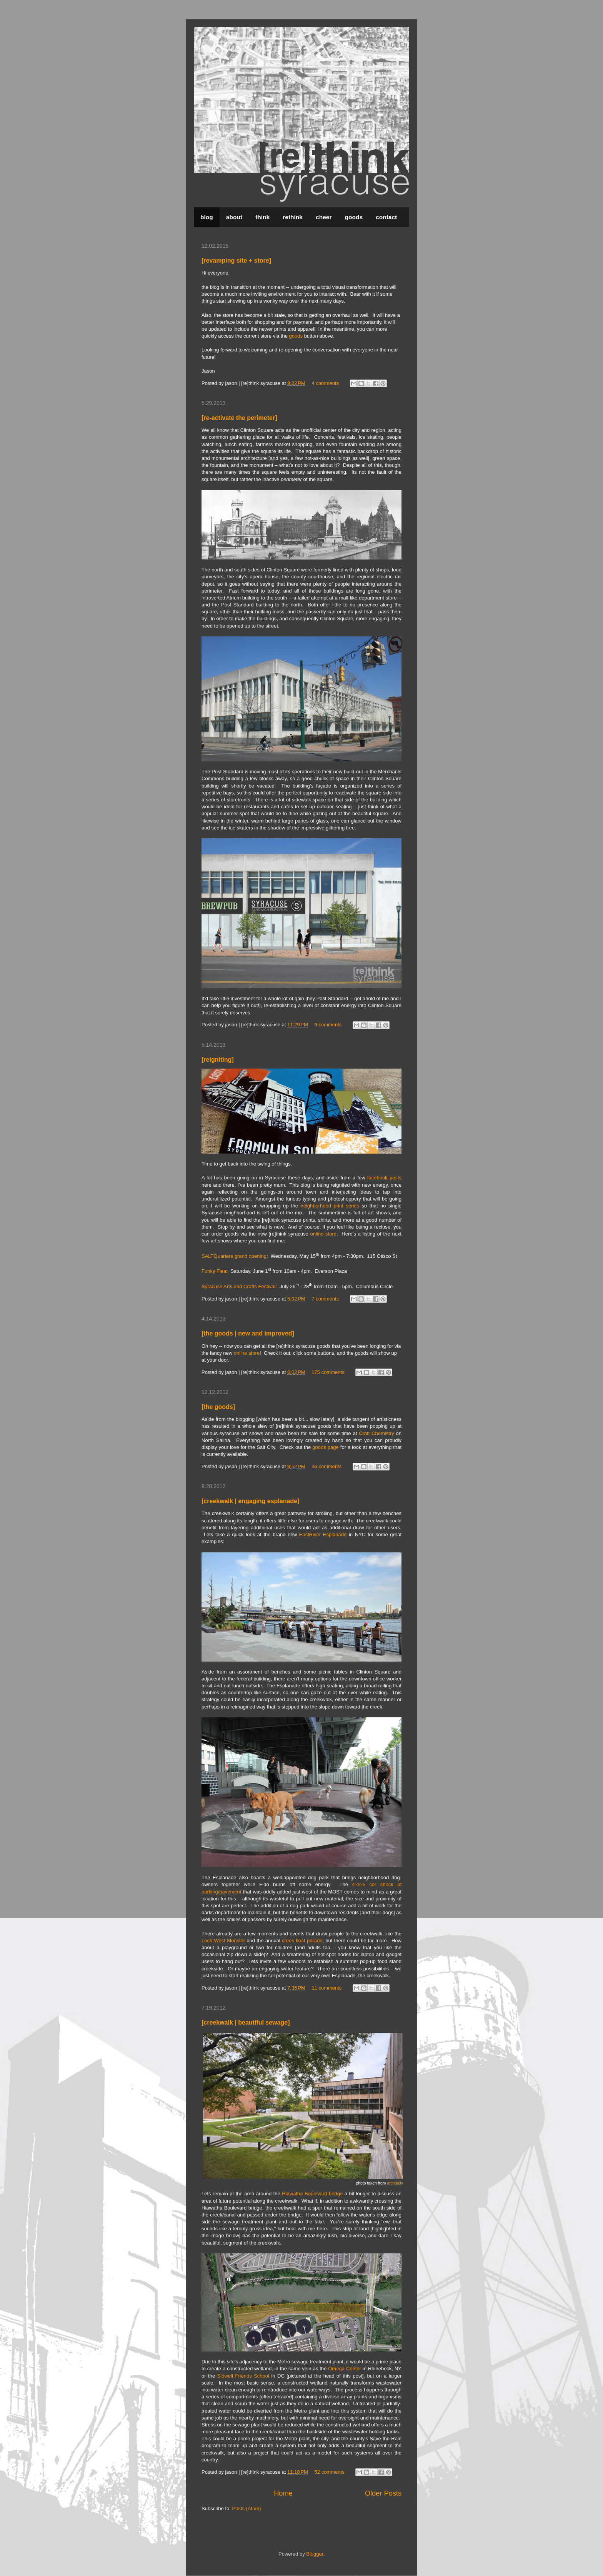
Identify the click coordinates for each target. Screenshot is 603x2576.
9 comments (328, 1024)
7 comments (325, 1299)
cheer (323, 217)
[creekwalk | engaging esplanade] (250, 1501)
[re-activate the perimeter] (239, 418)
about (234, 217)
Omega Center (344, 2368)
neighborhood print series (330, 1206)
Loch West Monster (223, 1940)
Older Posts (383, 2493)
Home (283, 2493)
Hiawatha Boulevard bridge (312, 2193)
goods (354, 217)
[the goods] (218, 1407)
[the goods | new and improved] (248, 1333)
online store (323, 1234)
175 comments (327, 1372)
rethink (293, 217)
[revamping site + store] (236, 260)
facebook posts (384, 1178)
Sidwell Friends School (243, 2376)
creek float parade (302, 1940)
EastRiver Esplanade (323, 1534)
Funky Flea (214, 1271)
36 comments (326, 1466)
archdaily (395, 2183)
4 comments (325, 383)
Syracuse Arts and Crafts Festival (238, 1286)
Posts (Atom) (246, 2508)
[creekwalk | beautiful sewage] (246, 2022)
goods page (325, 1447)
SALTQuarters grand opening (234, 1256)
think (262, 217)
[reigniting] (218, 1059)
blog (206, 217)
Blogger (314, 2554)
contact (386, 217)
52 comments (330, 2472)
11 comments (326, 1988)
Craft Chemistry (376, 1433)
